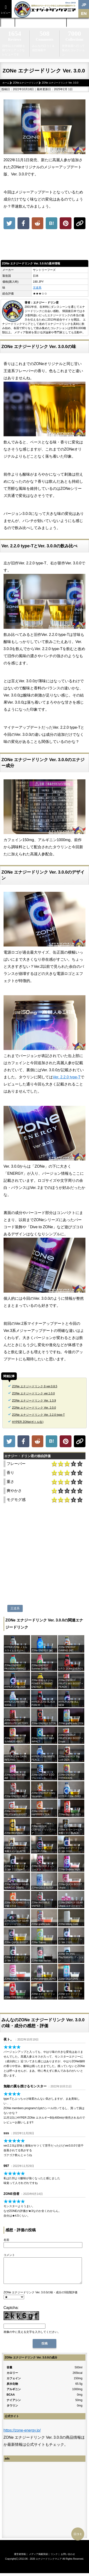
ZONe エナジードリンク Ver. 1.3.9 (34, 1400)
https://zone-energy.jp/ (22, 2435)
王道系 (37, 287)
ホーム (8, 22)
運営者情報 (20, 2559)
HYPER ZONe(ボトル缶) (28, 1422)
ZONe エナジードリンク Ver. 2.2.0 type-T (38, 1414)
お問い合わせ (68, 2559)
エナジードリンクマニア (49, 2564)
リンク (54, 2559)
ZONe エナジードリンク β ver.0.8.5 (34, 1386)
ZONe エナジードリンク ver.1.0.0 (33, 1393)
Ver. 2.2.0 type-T (66, 1077)
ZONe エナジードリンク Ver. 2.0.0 (34, 1407)
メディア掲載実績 (38, 2559)
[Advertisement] (44, 246)
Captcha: (11, 2313)
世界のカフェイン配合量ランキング (41, 22)
